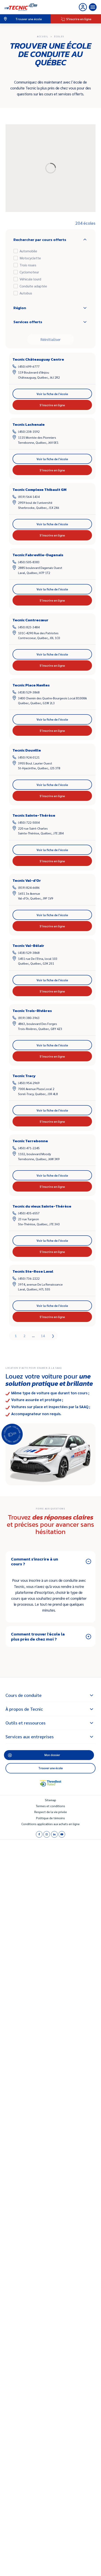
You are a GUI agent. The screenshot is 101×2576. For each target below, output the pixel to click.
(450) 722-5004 (29, 822)
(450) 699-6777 (29, 366)
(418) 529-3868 (29, 692)
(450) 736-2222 (29, 1278)
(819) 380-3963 (29, 1018)
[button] (93, 7)
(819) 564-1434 (29, 497)
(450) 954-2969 (29, 1083)
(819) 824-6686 (29, 887)
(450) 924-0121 (29, 757)
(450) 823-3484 (29, 627)
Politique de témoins (50, 1818)
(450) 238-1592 (29, 431)
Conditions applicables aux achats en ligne (50, 1824)
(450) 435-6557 (29, 1213)
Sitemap (50, 1800)
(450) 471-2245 (29, 1148)
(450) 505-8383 (29, 562)
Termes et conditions (50, 1806)
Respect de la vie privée (50, 1812)
